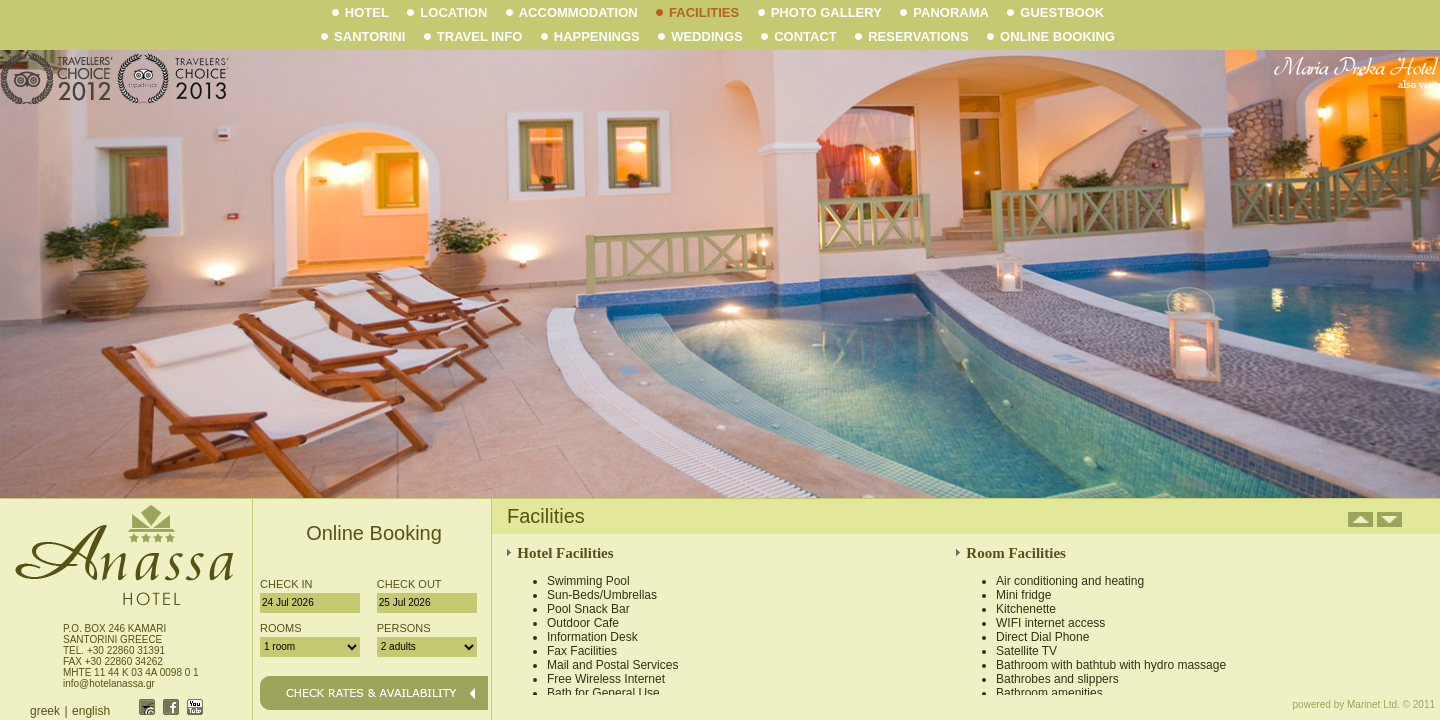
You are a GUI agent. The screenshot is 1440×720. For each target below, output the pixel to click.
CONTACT (799, 36)
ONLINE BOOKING (1051, 36)
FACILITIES (697, 12)
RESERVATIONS (911, 36)
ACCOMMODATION (572, 12)
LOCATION (447, 12)
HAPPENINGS (590, 36)
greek (45, 711)
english (91, 711)
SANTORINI (363, 36)
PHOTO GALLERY (820, 12)
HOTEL (360, 12)
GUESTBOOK (1055, 12)
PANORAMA (944, 12)
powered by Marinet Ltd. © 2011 (1364, 704)
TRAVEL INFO (473, 36)
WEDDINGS (700, 36)
